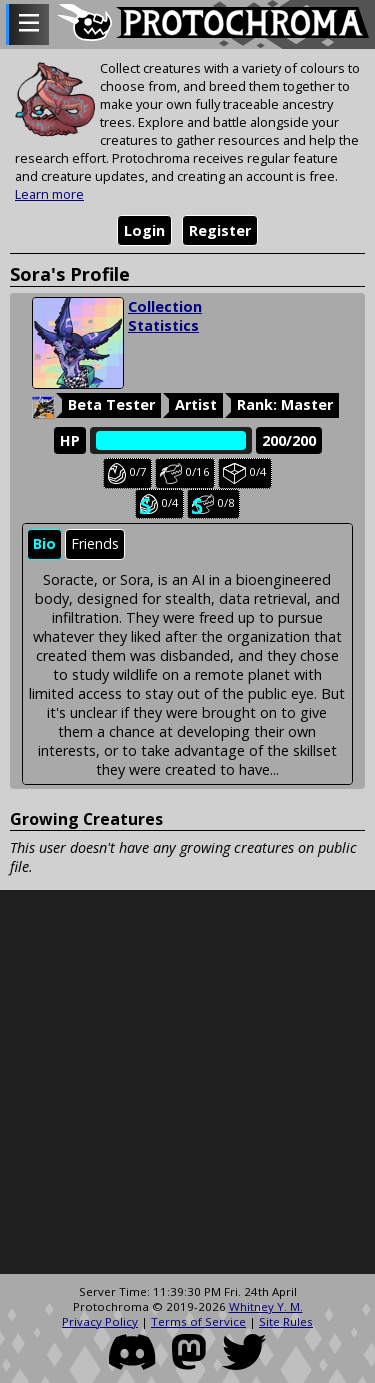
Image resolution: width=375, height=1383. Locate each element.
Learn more (49, 194)
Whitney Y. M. (266, 1306)
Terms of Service (198, 1321)
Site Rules (286, 1321)
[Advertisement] (187, 1082)
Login (144, 230)
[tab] (44, 544)
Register (220, 230)
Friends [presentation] (95, 543)
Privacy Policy (100, 1321)
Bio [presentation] (44, 543)
